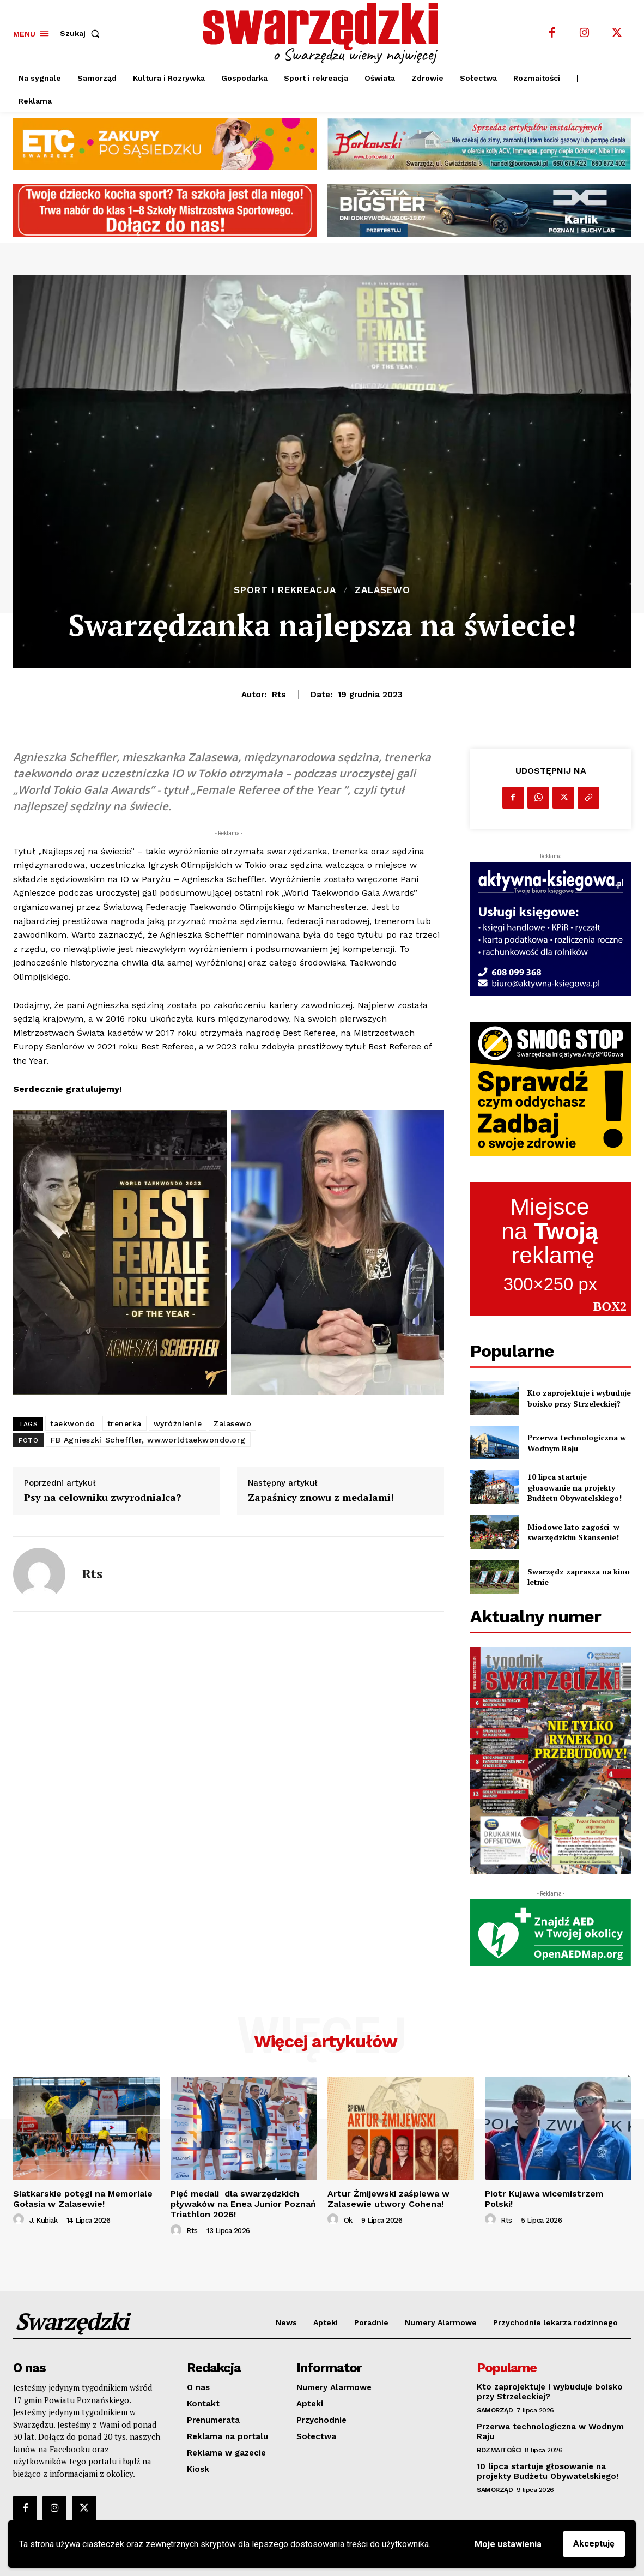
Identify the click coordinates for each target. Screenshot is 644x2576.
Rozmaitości (499, 2450)
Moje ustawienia (508, 2544)
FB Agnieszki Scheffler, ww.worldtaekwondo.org (148, 1439)
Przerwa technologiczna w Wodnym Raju (576, 1442)
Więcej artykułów (325, 2041)
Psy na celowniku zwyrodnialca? (102, 1498)
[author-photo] (20, 2219)
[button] (82, 33)
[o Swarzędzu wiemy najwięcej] (323, 33)
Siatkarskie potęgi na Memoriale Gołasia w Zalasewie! (83, 2198)
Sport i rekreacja (285, 590)
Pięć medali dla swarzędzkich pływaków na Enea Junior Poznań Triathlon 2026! (243, 2203)
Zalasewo (382, 590)
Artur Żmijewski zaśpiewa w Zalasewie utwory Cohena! (388, 2198)
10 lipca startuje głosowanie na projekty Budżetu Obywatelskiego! (574, 1487)
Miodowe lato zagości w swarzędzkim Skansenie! (573, 1532)
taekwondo (72, 1423)
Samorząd (495, 2410)
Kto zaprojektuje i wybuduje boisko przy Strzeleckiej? (579, 1398)
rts (278, 694)
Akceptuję (594, 2543)
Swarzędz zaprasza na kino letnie (578, 1577)
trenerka (124, 1423)
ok (348, 2220)
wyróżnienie (178, 1423)
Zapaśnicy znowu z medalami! (321, 1498)
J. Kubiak (43, 2220)
